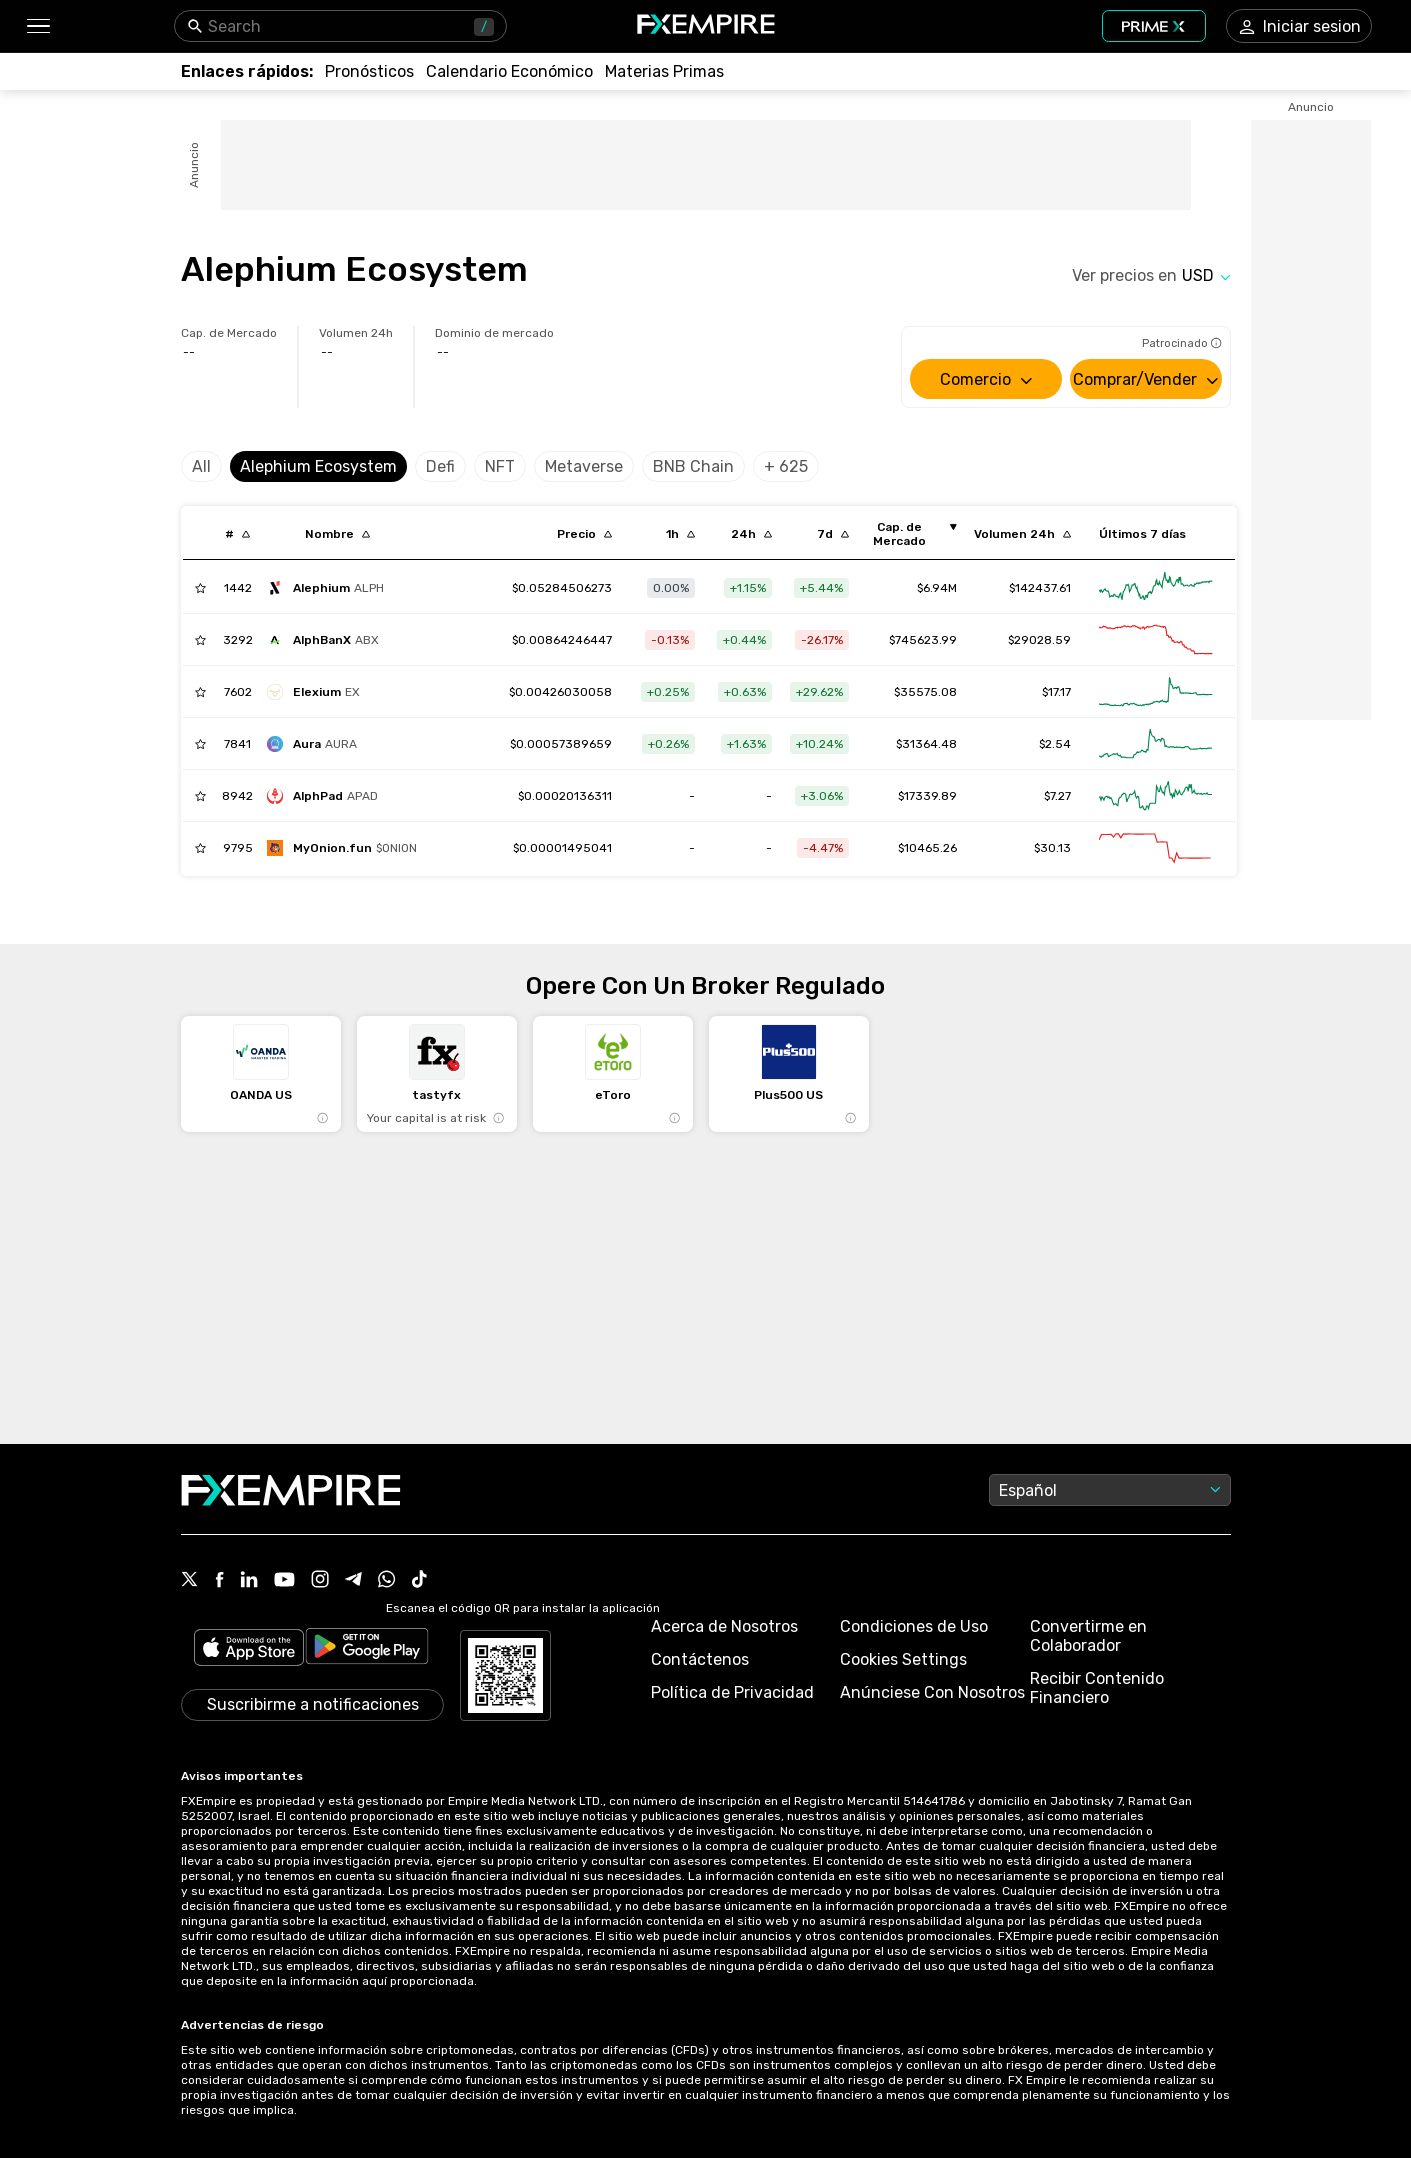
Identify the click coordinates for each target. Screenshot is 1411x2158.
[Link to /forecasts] (369, 71)
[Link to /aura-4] (561, 744)
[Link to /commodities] (664, 71)
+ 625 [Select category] (786, 466)
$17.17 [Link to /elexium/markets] (1056, 692)
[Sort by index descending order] (237, 534)
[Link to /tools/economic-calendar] (509, 71)
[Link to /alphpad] (565, 796)
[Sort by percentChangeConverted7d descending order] (833, 534)
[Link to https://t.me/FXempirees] (353, 1581)
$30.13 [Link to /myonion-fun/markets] (1052, 848)
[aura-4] (317, 744)
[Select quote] (1206, 275)
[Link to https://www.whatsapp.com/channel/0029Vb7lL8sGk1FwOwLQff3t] (387, 1581)
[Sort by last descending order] (584, 534)
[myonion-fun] (347, 848)
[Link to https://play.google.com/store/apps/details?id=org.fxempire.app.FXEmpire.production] (367, 1649)
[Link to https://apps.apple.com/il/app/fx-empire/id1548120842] (249, 1649)
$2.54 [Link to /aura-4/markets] (1055, 744)
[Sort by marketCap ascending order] (907, 534)
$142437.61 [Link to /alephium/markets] (1040, 588)
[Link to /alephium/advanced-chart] (1156, 588)
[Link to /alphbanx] (562, 640)
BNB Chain (693, 466)
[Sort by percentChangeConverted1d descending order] (751, 534)
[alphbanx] (328, 640)
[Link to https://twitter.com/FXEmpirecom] (190, 1581)
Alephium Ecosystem (318, 466)
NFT (500, 466)
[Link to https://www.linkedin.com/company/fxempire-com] (249, 1581)
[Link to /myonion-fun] (562, 848)
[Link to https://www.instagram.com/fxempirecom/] (320, 1581)
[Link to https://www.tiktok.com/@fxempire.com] (420, 1581)
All (201, 466)
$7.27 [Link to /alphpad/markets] (1057, 796)
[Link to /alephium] (562, 588)
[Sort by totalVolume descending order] (1022, 534)
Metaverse (584, 466)
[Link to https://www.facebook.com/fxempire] (219, 1581)
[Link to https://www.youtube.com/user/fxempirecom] (284, 1581)
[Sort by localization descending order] (337, 534)
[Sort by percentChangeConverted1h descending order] (680, 534)
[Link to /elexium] (560, 692)
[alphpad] (327, 796)
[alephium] (330, 588)
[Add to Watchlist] (200, 588)
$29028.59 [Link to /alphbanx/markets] (1039, 640)
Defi (440, 466)
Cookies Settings (903, 1659)
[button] (37, 26)
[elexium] (318, 692)
